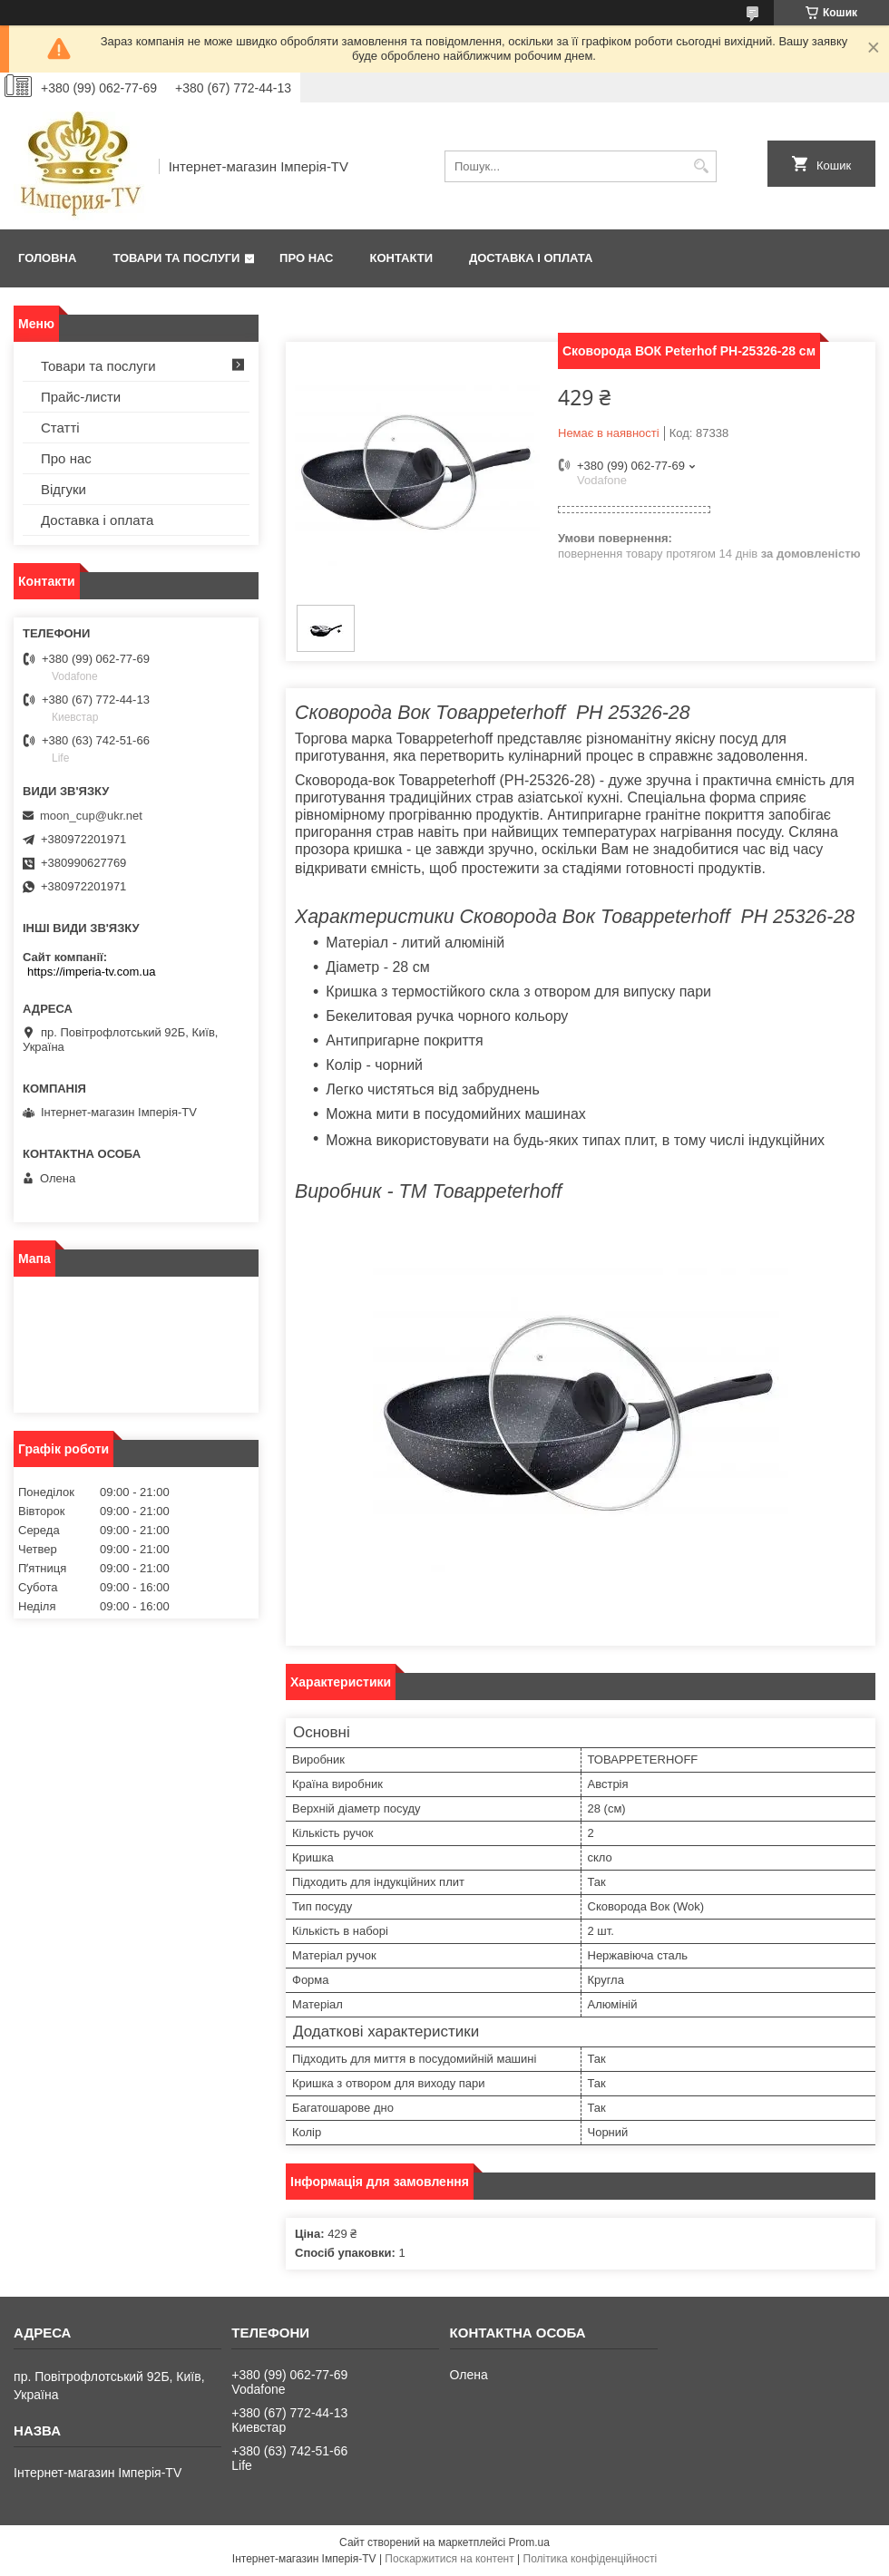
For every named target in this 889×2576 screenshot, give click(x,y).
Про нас (306, 258)
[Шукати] (701, 166)
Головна (47, 258)
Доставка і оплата (530, 258)
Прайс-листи (81, 396)
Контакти (402, 258)
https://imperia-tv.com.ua (91, 971)
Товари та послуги (175, 258)
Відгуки (63, 489)
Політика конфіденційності (590, 2558)
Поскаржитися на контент (449, 2558)
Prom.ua (529, 2542)
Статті (60, 427)
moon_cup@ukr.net (91, 815)
